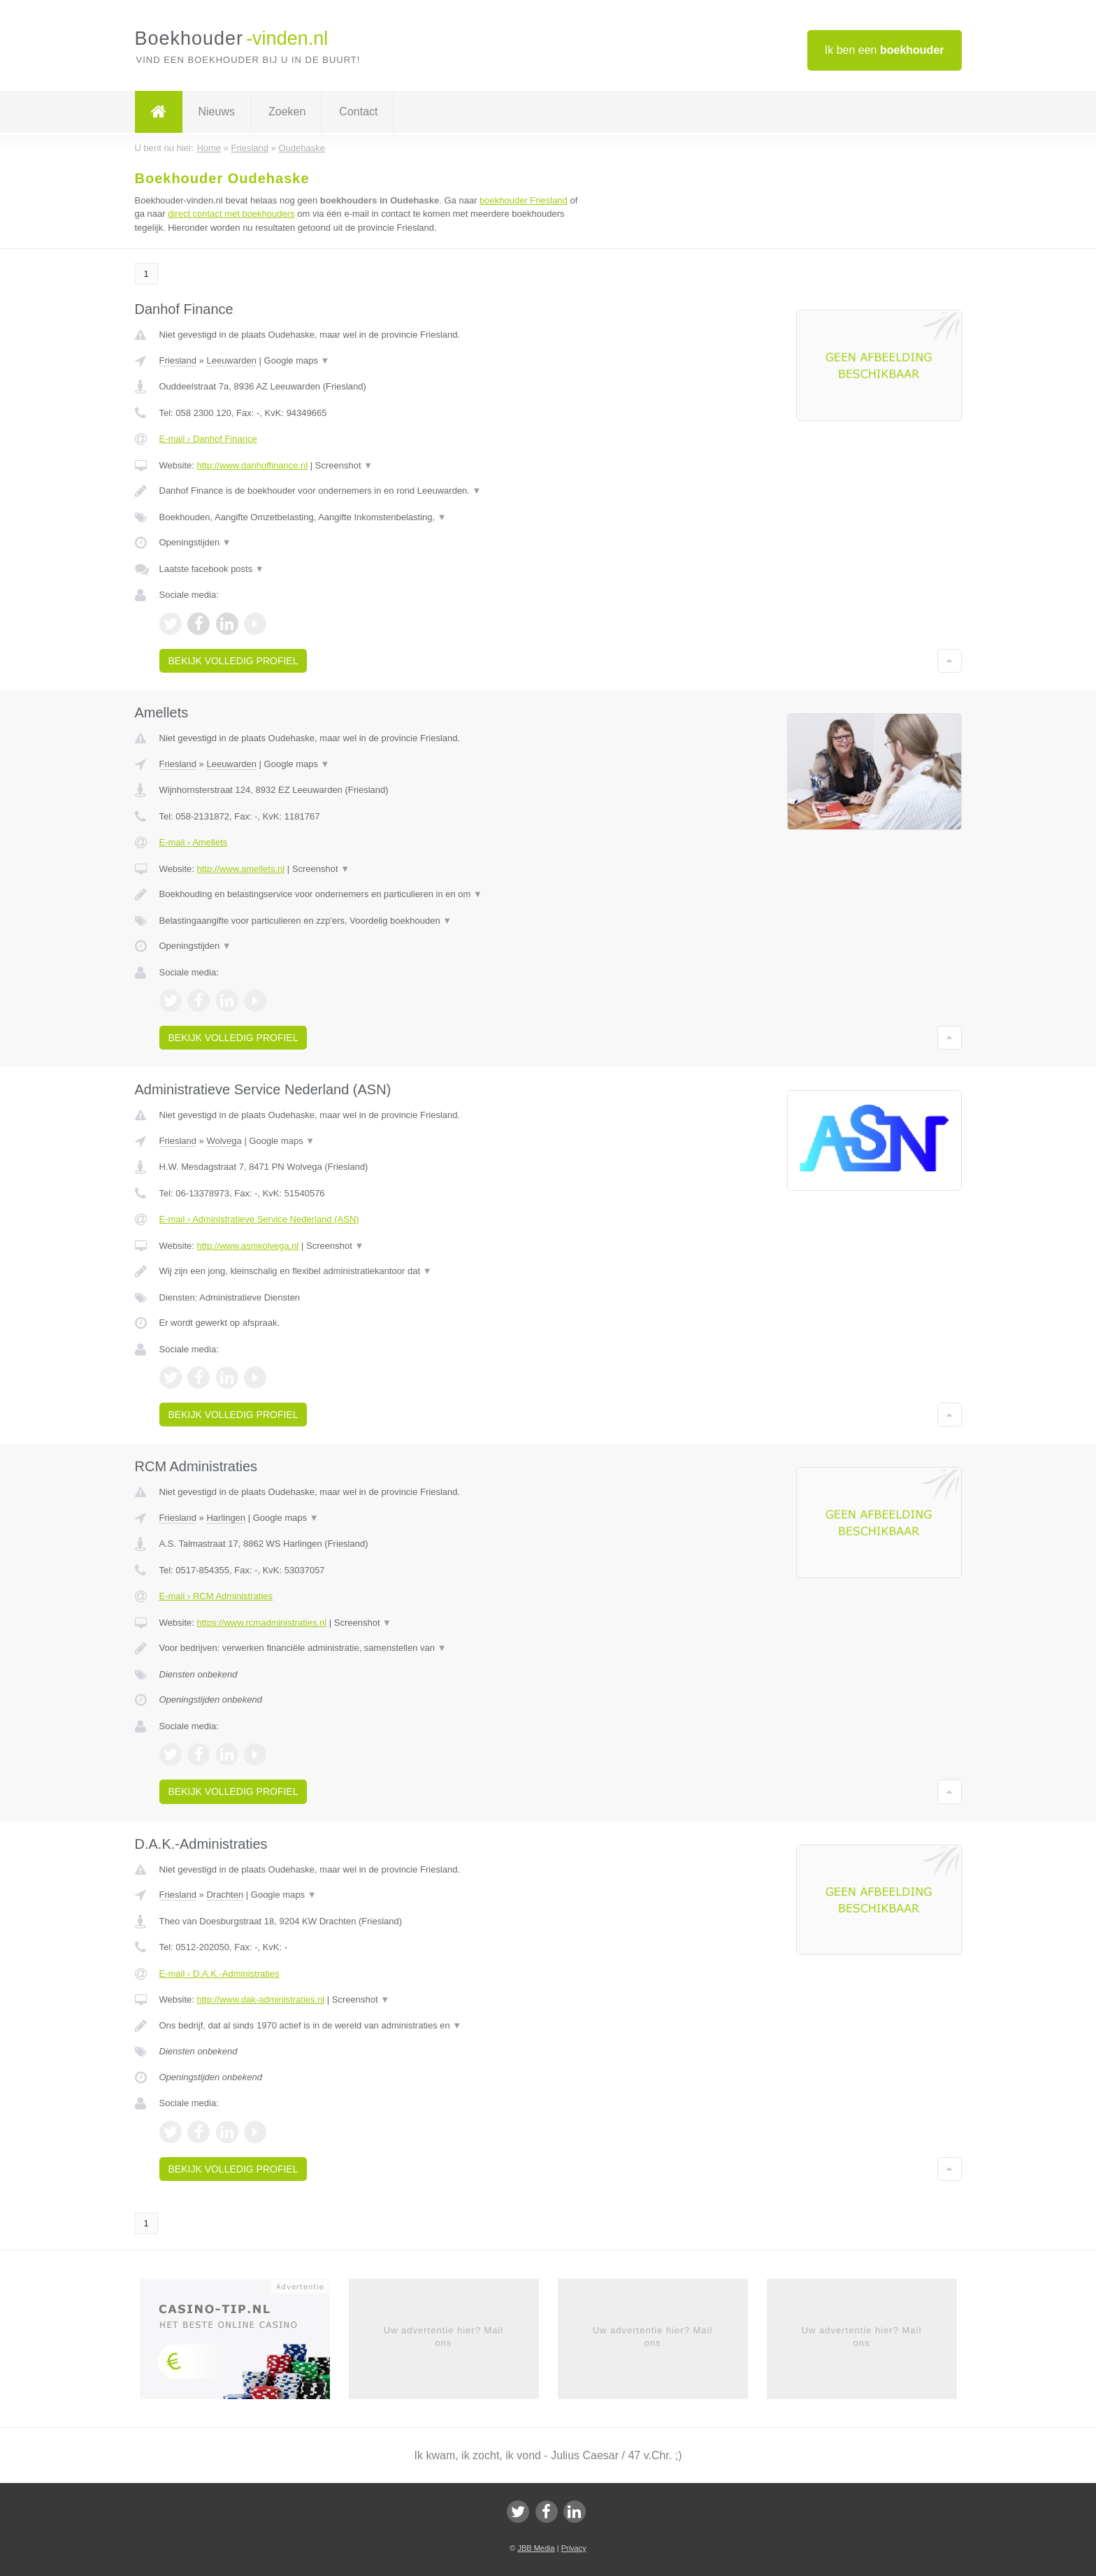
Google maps (297, 360)
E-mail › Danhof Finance (208, 439)
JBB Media (535, 2548)
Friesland (177, 360)
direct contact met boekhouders (231, 213)
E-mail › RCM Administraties (216, 1596)
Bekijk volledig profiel (233, 660)
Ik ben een (884, 50)
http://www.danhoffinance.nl (252, 465)
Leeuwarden (231, 360)
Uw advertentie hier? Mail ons (444, 2336)
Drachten (224, 1894)
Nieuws (217, 111)
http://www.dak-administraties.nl (260, 1999)
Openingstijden (195, 542)
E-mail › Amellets (193, 842)
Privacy (573, 2548)
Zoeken (286, 111)
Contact (358, 111)
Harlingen (225, 1517)
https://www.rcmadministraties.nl (261, 1622)
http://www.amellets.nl (240, 869)
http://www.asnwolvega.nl (247, 1245)
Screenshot (344, 465)
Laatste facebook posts (211, 569)
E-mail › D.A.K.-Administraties (219, 1973)
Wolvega (223, 1141)
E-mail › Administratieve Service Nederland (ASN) (259, 1219)
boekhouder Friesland (524, 200)
